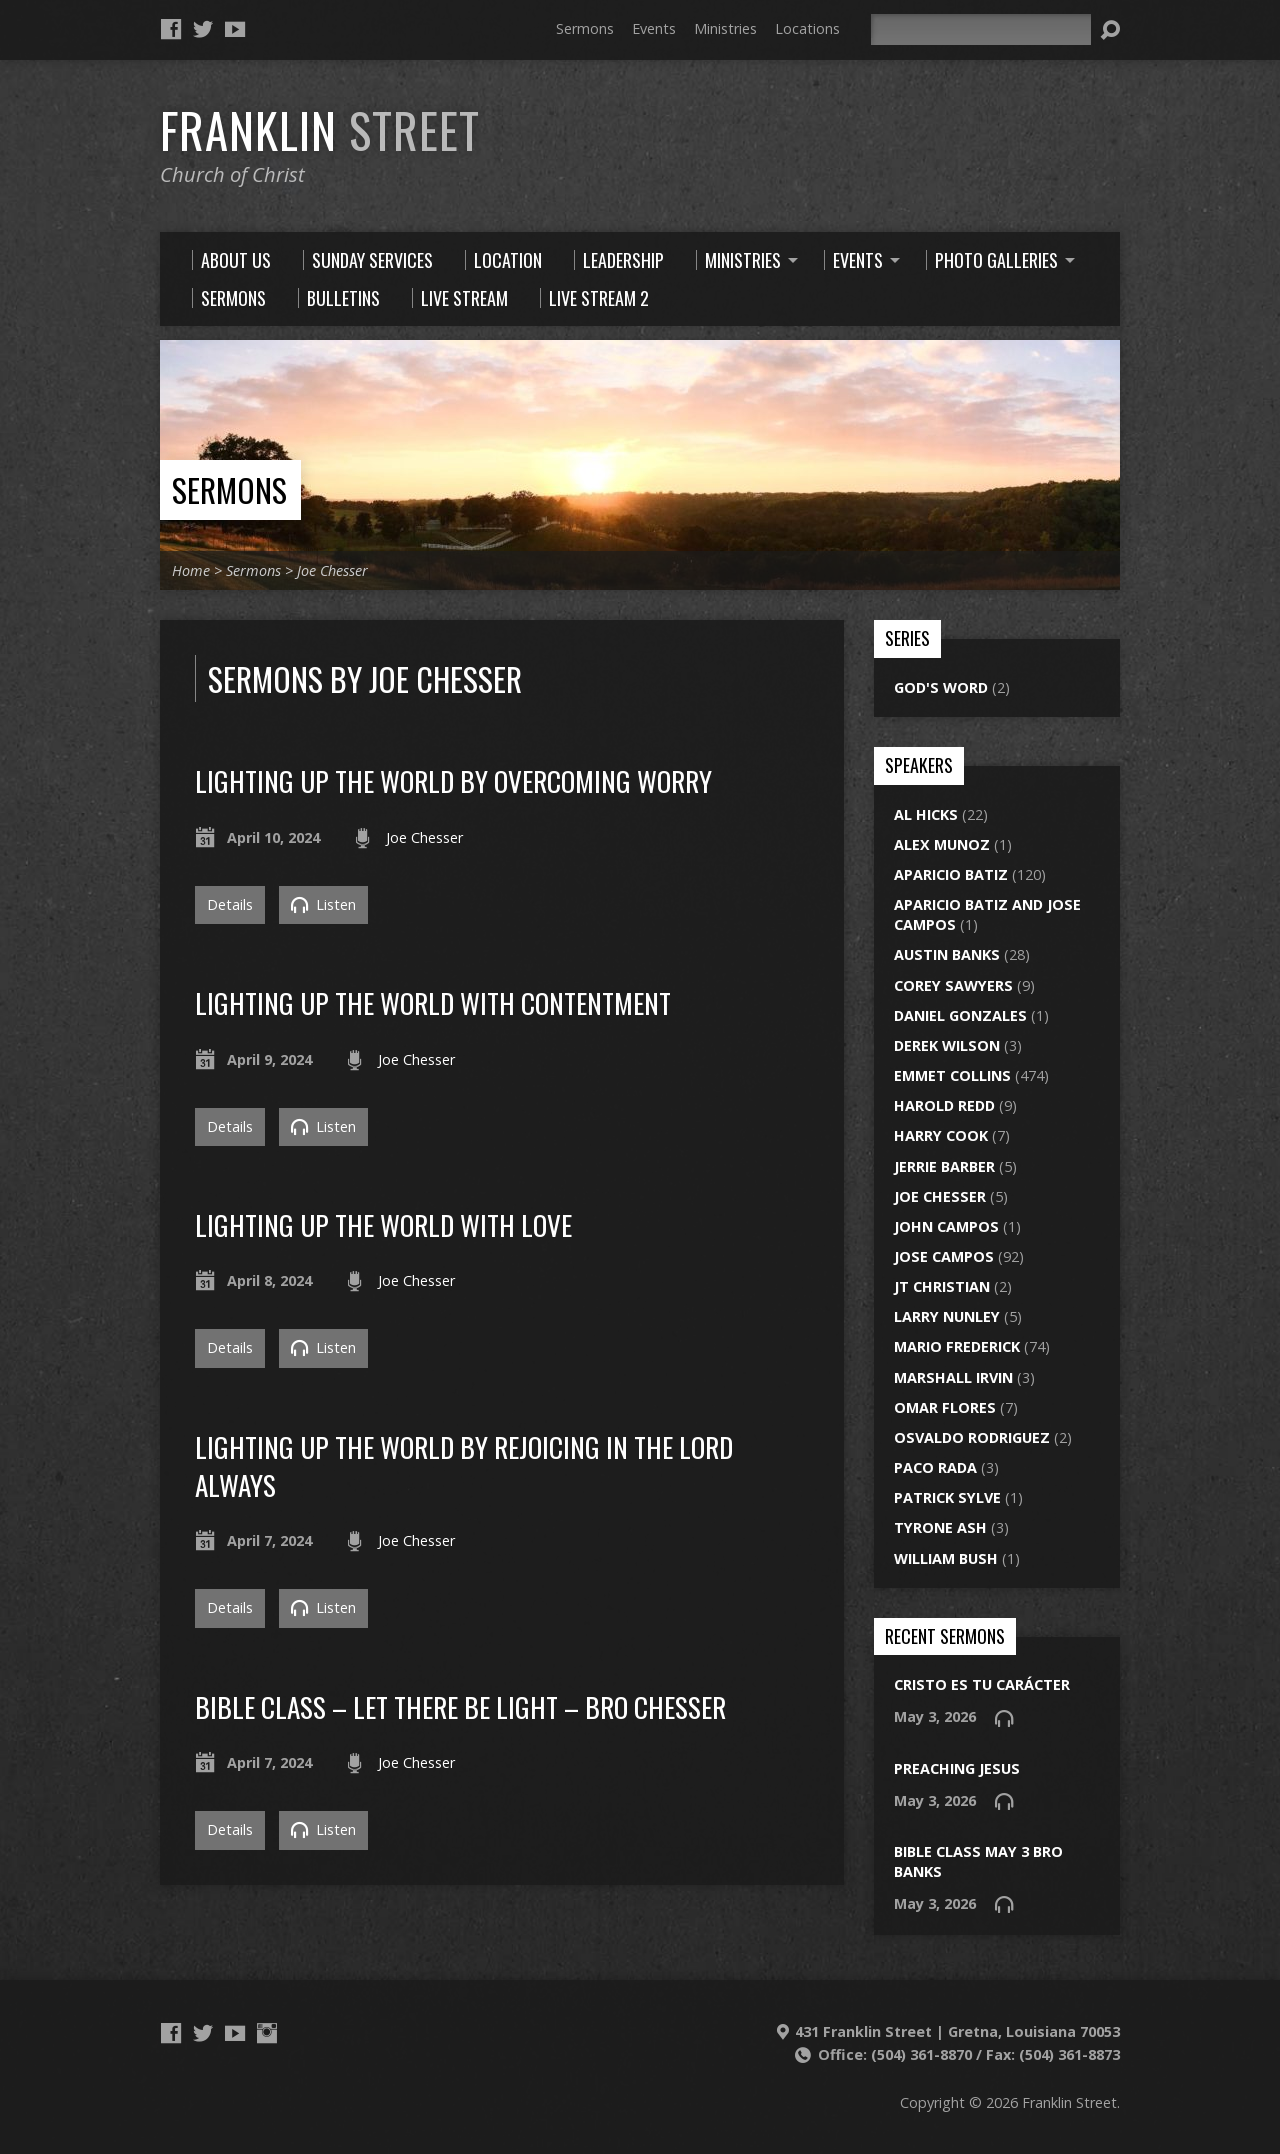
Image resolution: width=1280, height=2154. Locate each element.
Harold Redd (944, 1105)
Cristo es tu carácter (982, 1684)
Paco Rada (935, 1467)
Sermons (585, 28)
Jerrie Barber (944, 1166)
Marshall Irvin (953, 1377)
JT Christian (942, 1286)
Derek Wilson (947, 1045)
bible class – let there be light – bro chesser (460, 1706)
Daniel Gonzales (960, 1015)
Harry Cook (941, 1135)
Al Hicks (926, 814)
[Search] (981, 29)
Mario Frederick (957, 1346)
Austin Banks (947, 954)
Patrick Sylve (947, 1497)
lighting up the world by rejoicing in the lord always (464, 1465)
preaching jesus (957, 1768)
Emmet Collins (952, 1075)
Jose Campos (944, 1256)
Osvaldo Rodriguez (972, 1437)
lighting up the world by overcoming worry (453, 780)
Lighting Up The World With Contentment (433, 1002)
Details (230, 904)
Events (654, 28)
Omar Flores (945, 1407)
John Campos (946, 1226)
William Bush (946, 1558)
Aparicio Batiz (951, 874)
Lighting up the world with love (383, 1224)
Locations (807, 28)
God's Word (941, 687)
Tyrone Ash (940, 1527)
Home (191, 570)
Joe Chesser (332, 570)
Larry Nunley (947, 1316)
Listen (323, 904)
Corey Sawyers (953, 985)
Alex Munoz (942, 844)
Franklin (320, 130)
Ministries (725, 28)
